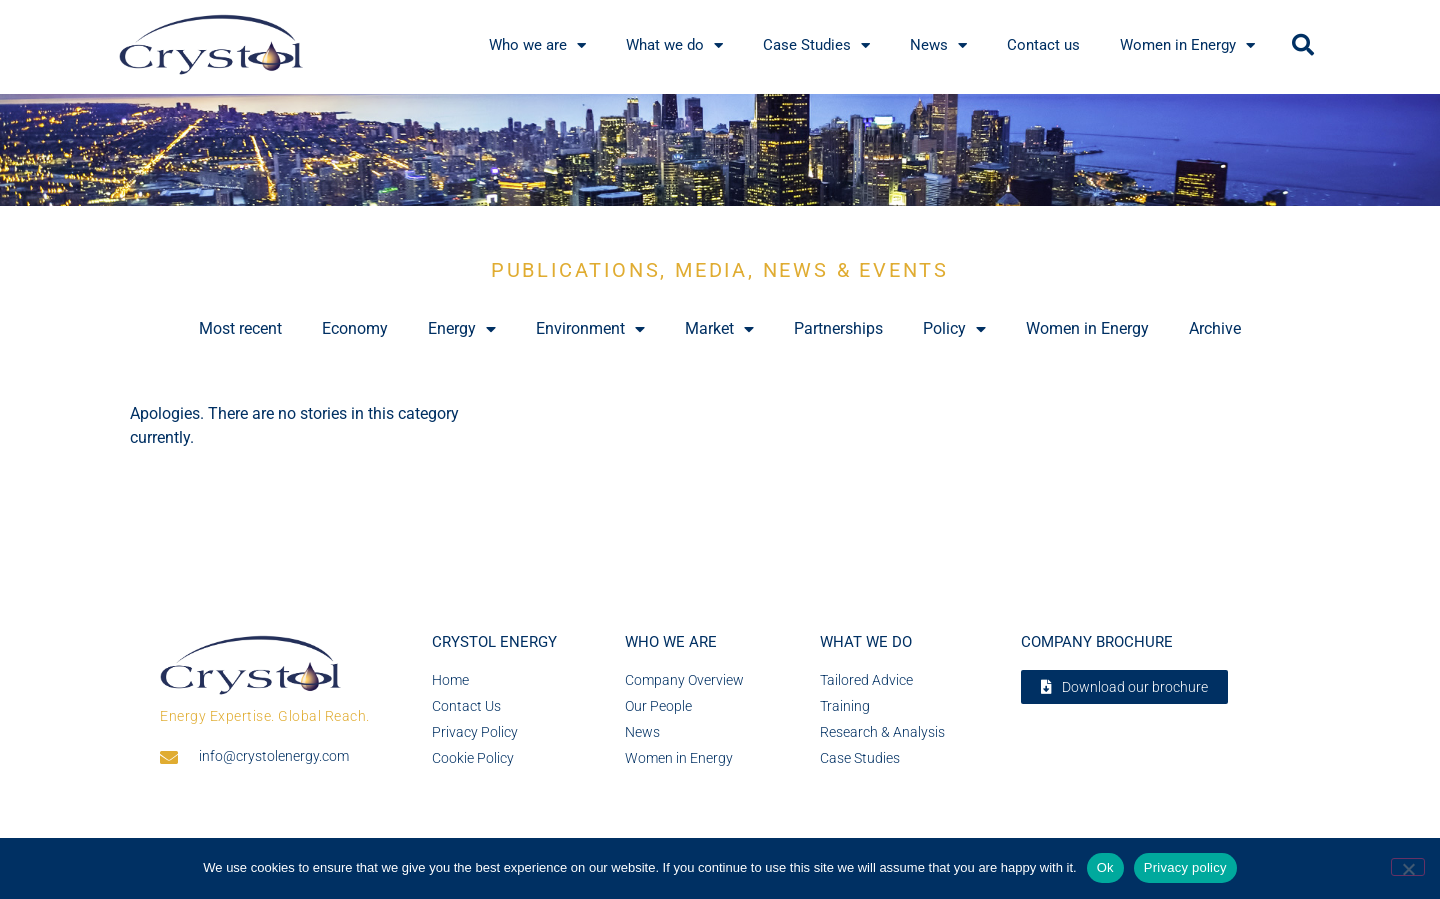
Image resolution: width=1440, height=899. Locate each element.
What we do (866, 642)
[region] (720, 150)
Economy (355, 328)
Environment (590, 329)
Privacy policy (1185, 867)
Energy (462, 329)
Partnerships (838, 328)
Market (719, 329)
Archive (1215, 328)
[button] (1303, 45)
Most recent (240, 328)
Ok (1105, 867)
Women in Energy (1087, 328)
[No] (1408, 867)
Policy (954, 329)
